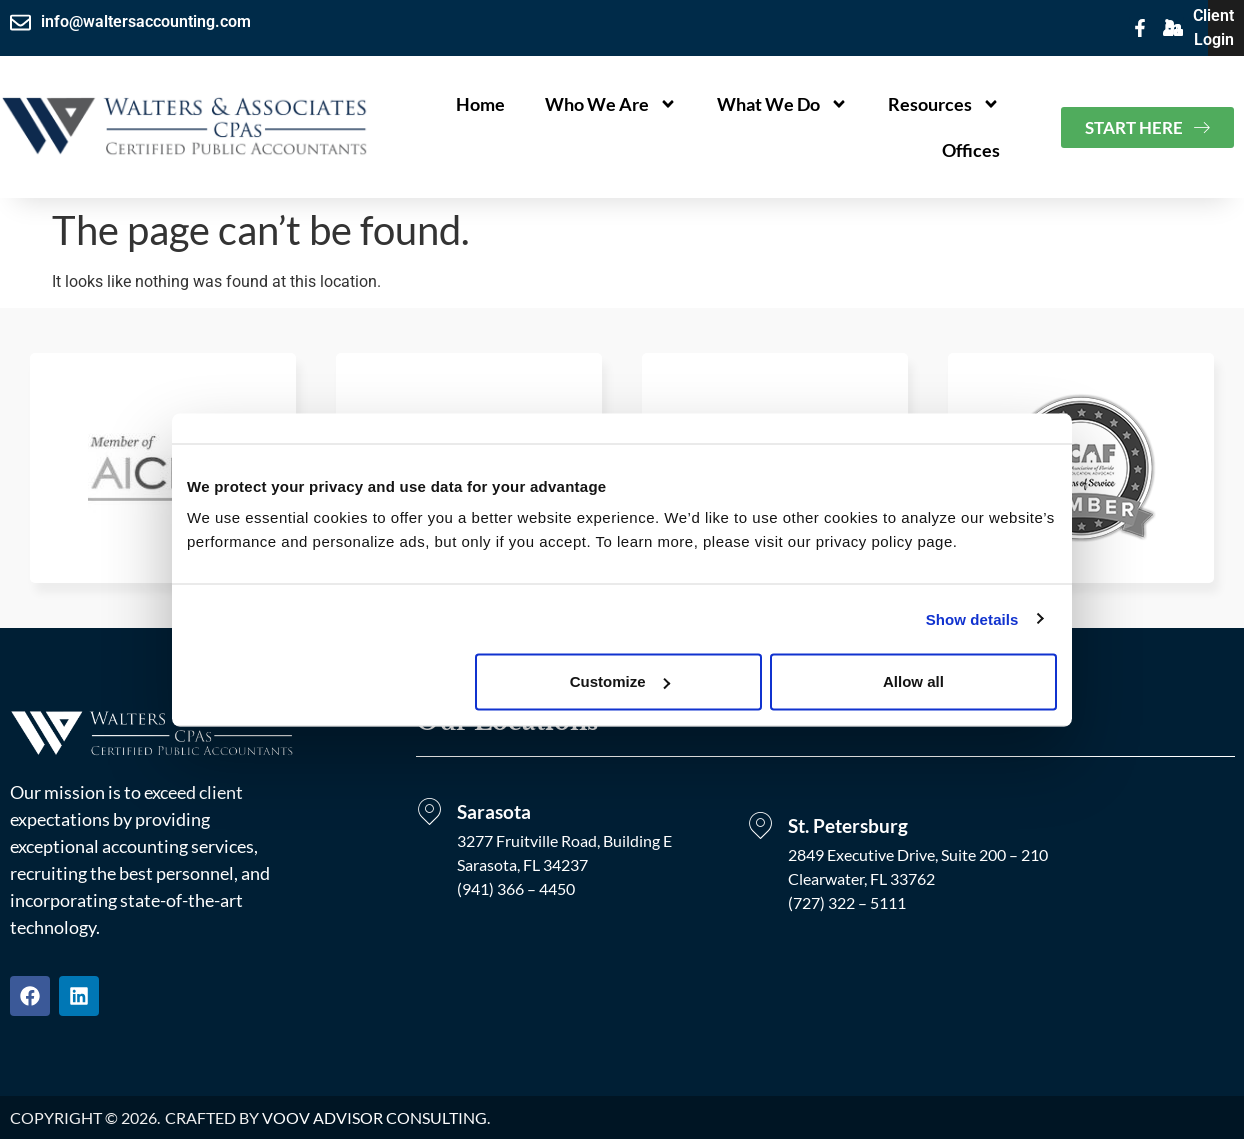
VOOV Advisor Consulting (374, 1117)
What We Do (782, 104)
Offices (971, 150)
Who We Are (611, 104)
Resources (944, 104)
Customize (620, 681)
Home (480, 104)
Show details (972, 618)
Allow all (913, 681)
